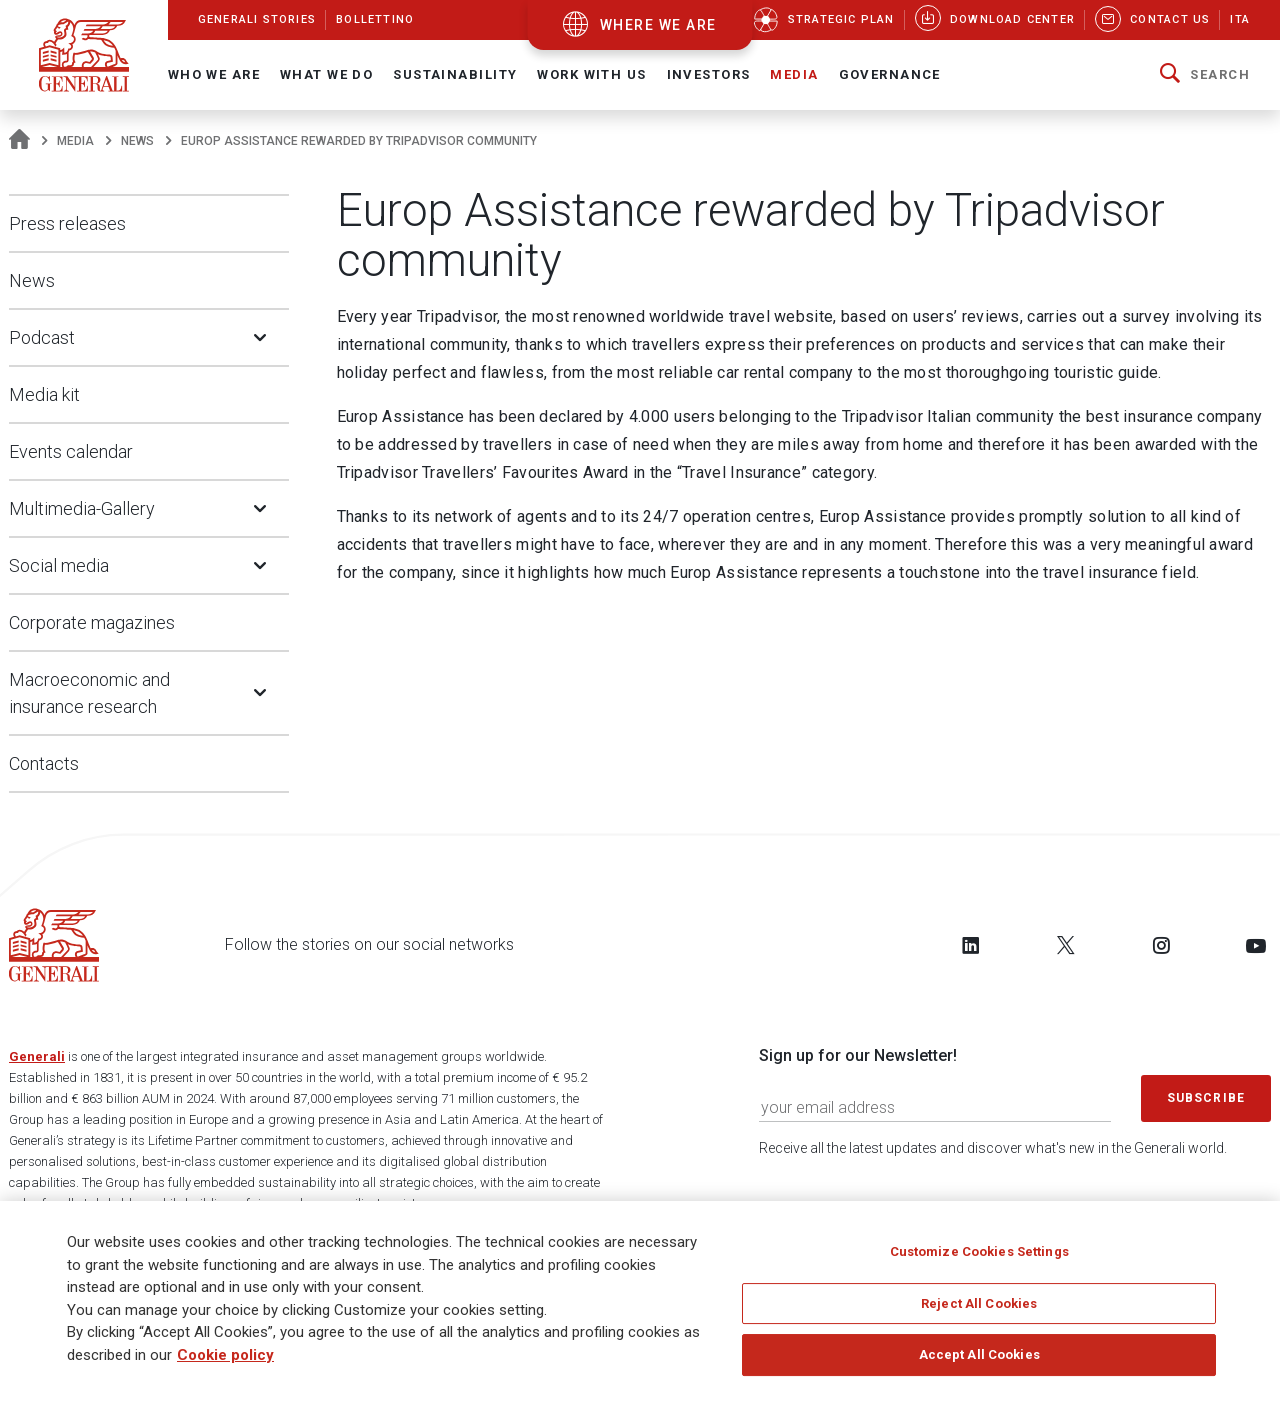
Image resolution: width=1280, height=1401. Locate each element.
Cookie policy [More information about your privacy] (225, 1356)
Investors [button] (709, 74)
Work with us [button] (591, 74)
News (137, 141)
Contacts (44, 763)
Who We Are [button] (214, 74)
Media (75, 141)
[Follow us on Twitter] (1066, 945)
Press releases (67, 223)
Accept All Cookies (979, 1356)
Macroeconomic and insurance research (89, 693)
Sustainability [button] (455, 74)
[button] (1205, 75)
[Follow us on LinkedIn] (971, 945)
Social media (59, 565)
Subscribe (1206, 1098)
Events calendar (71, 451)
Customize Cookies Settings (979, 1253)
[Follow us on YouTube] (1256, 945)
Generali (37, 1056)
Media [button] (794, 74)
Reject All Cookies (979, 1304)
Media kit (44, 394)
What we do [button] (326, 74)
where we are (658, 25)
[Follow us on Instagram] (1161, 945)
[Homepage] (19, 141)
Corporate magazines (92, 622)
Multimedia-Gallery (82, 508)
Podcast (42, 337)
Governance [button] (890, 74)
